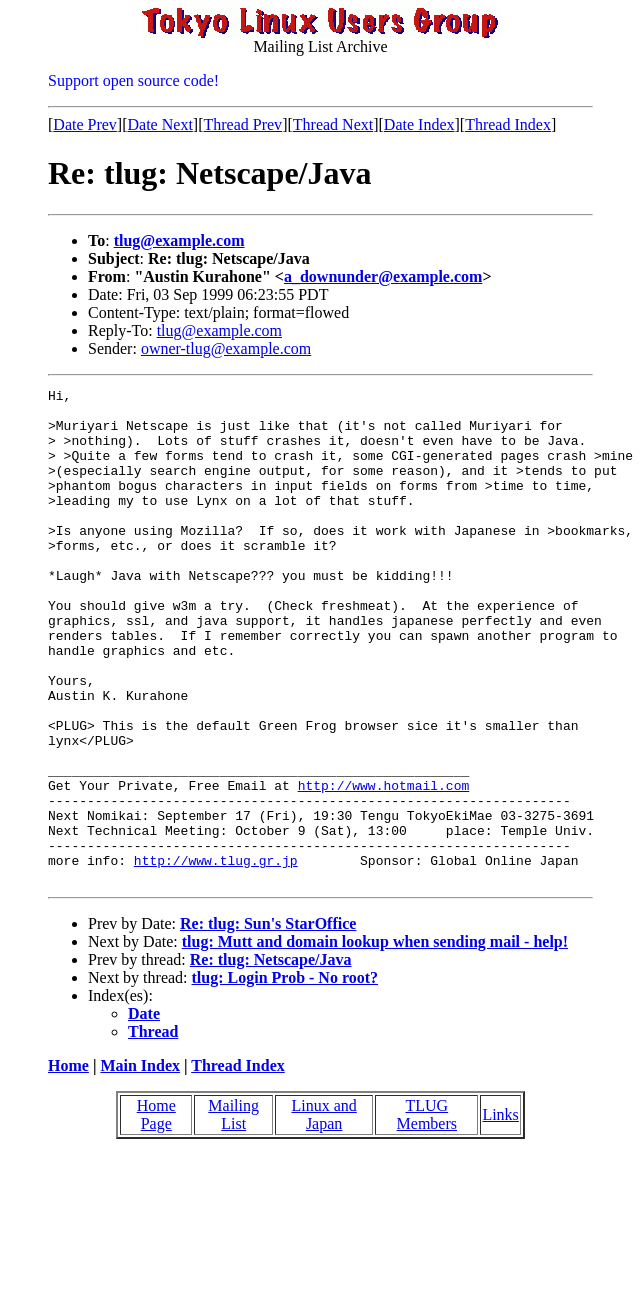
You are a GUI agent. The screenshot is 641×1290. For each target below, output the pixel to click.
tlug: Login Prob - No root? (285, 1076)
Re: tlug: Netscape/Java (271, 1058)
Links (500, 1213)
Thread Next (333, 124)
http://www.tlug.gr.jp (216, 956)
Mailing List (233, 1213)
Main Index (140, 1164)
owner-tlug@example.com (226, 348)
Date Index (419, 124)
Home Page (156, 1213)
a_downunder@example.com (383, 276)
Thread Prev (242, 124)
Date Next (160, 124)
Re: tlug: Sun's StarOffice (268, 1022)
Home (68, 1164)
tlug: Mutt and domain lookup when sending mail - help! (375, 1040)
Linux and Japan (323, 1213)
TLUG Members (427, 1213)
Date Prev (85, 124)
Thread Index (508, 124)
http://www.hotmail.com (384, 866)
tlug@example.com (179, 240)
